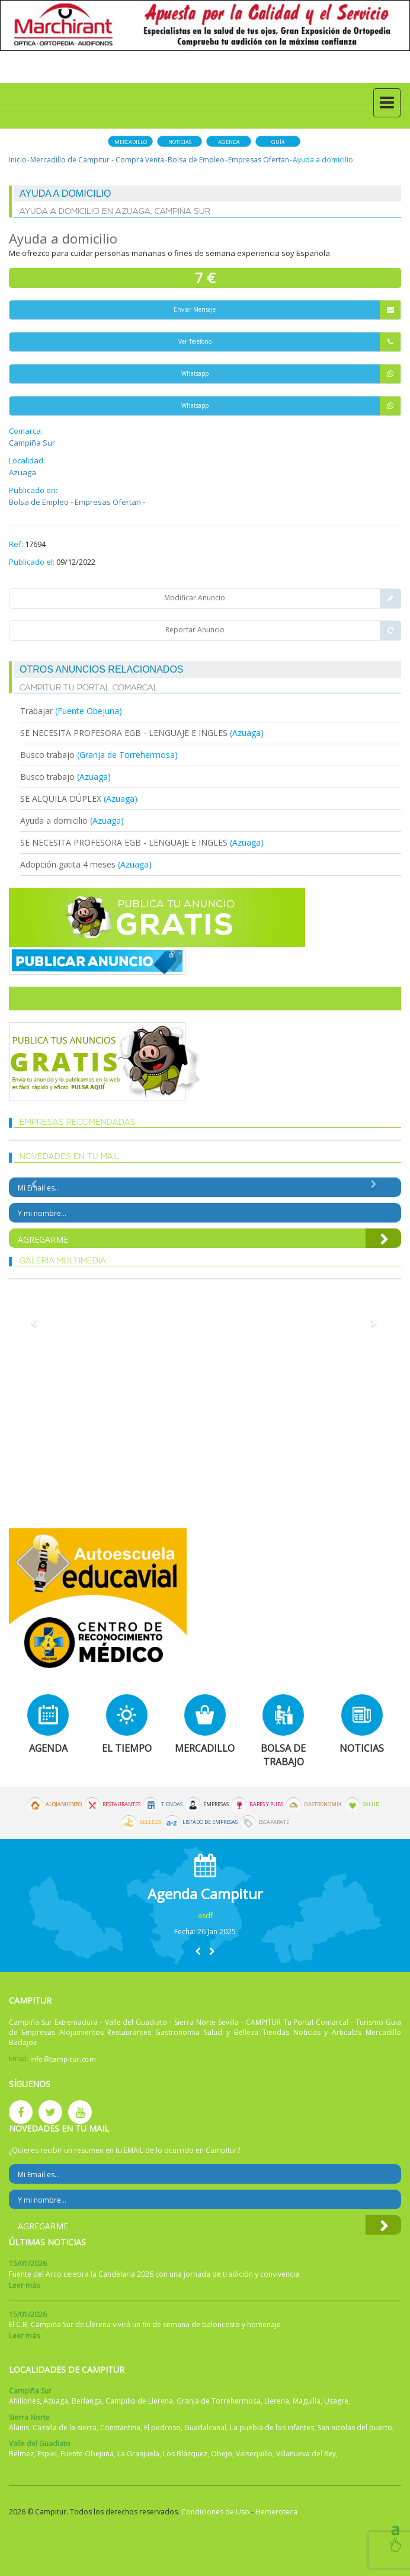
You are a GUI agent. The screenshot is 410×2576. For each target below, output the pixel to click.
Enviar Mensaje (287, 309)
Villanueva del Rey (306, 2454)
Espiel (47, 2454)
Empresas (216, 1804)
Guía (278, 142)
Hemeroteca (276, 2512)
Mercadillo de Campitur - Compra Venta (97, 160)
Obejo (221, 2454)
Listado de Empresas (210, 1822)
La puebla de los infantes (272, 2428)
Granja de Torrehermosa (219, 2401)
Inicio (18, 160)
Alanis (19, 2428)
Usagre (336, 2401)
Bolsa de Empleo (196, 160)
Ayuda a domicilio (54, 820)
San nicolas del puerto (355, 2428)
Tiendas (171, 1804)
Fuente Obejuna (87, 2454)
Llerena (276, 2401)
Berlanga (87, 2401)
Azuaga (22, 472)
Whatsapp (291, 373)
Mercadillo (130, 142)
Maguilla (307, 2401)
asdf (205, 1916)
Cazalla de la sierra (65, 2428)
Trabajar (37, 710)
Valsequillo (254, 2454)
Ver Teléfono (289, 341)
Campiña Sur (32, 442)
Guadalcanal (205, 2428)
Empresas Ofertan (258, 160)
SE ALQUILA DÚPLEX (60, 798)
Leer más (24, 2285)
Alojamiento (64, 1804)
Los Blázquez (185, 2454)
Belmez (21, 2454)
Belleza (150, 1822)
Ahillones (24, 2401)
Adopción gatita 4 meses (68, 864)
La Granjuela (138, 2454)
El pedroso (162, 2428)
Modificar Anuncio (282, 598)
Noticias (179, 142)
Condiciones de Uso (215, 2512)
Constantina (120, 2428)
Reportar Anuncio (283, 630)
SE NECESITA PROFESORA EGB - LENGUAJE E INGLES (124, 732)
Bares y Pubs (266, 1804)
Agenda (229, 142)
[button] (198, 1951)
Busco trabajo (48, 754)
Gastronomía (323, 1804)
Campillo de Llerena (139, 2401)
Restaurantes (121, 1804)
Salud (371, 1804)
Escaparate (273, 1822)
